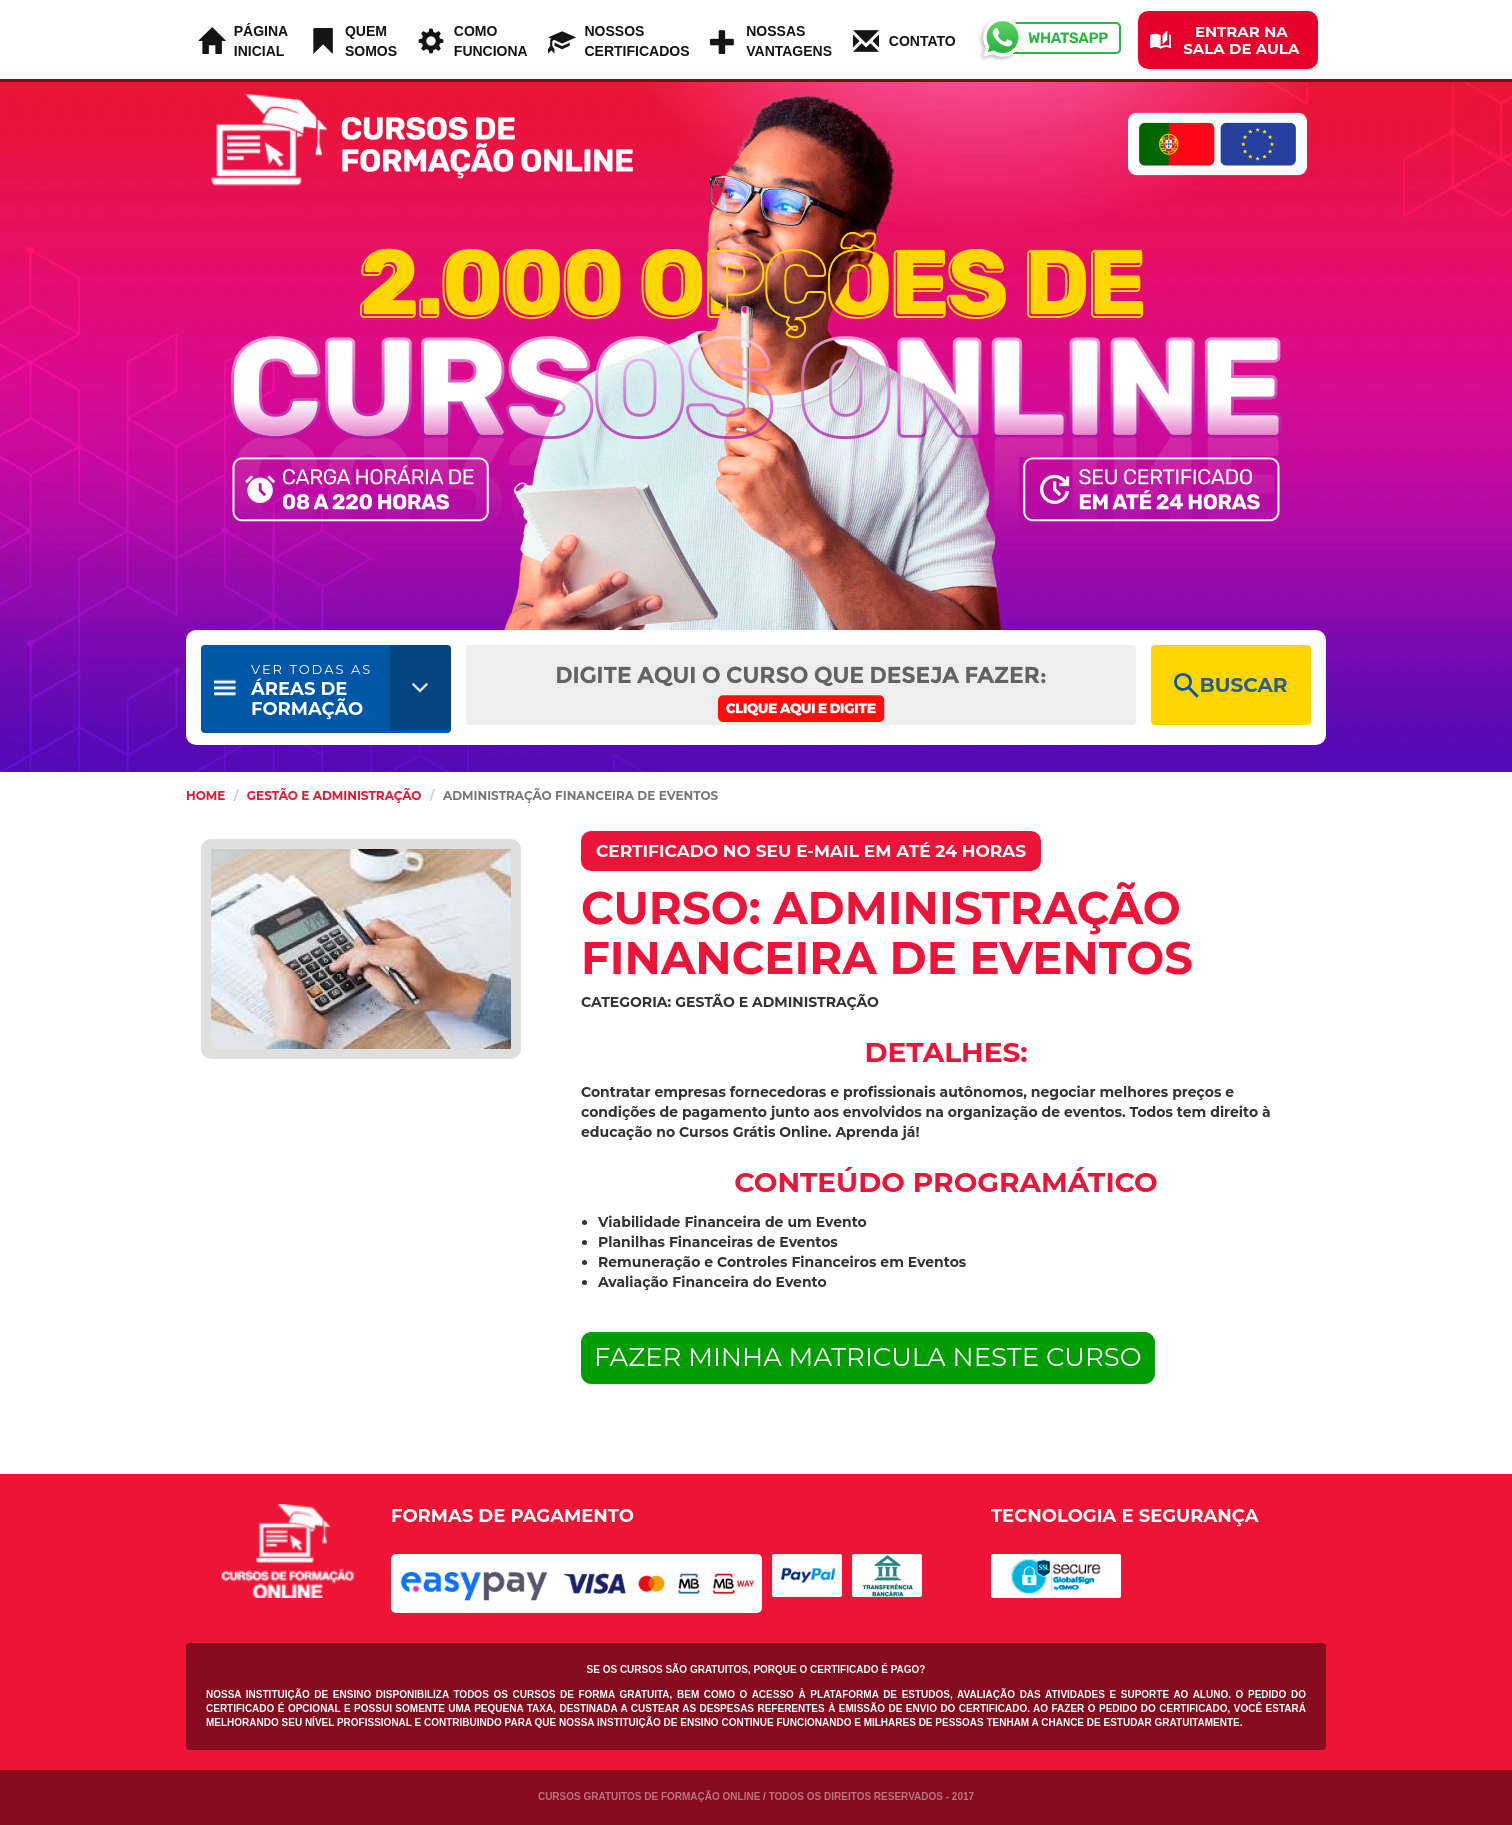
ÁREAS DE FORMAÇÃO (311, 690)
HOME (205, 795)
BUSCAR (1230, 685)
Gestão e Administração (334, 795)
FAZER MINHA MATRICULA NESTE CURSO (868, 1357)
